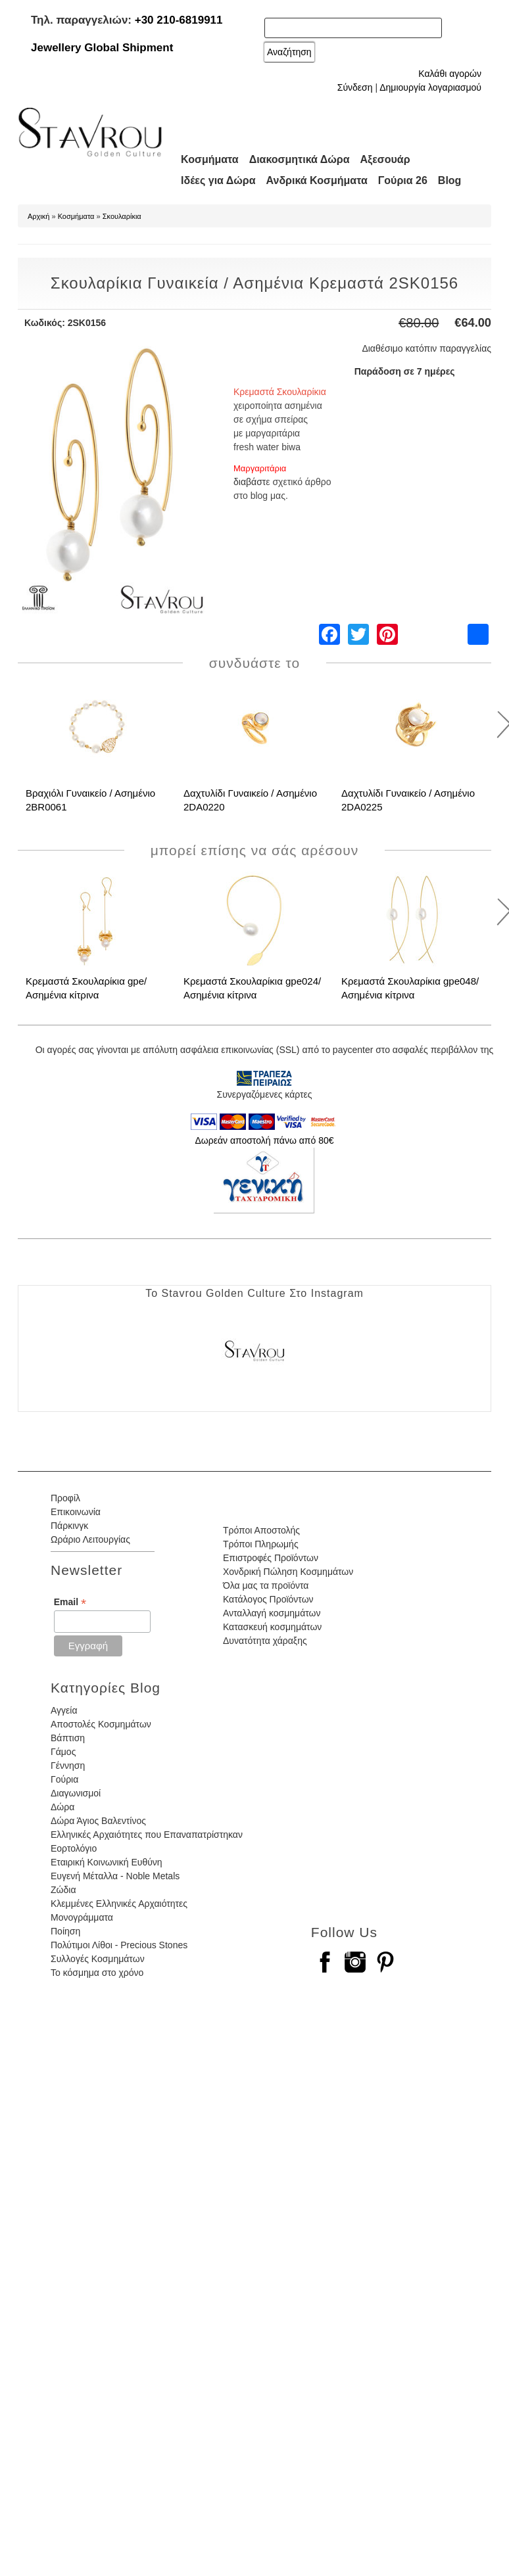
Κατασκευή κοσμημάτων (272, 1627)
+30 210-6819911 (179, 20)
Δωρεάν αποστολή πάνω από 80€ (264, 1140)
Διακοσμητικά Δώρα (299, 159)
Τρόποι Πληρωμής (261, 1544)
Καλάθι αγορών (449, 73)
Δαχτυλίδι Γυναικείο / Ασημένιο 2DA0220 (250, 799)
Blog (450, 180)
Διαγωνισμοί (76, 1793)
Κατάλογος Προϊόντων (268, 1599)
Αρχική (38, 216)
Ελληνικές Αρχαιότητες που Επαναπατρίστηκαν (147, 1834)
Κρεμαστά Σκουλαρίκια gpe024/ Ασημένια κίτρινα (252, 987)
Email (70, 1602)
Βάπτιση (68, 1738)
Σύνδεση (355, 87)
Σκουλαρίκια (122, 216)
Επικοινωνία (76, 1512)
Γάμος (63, 1751)
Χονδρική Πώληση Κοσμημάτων (288, 1571)
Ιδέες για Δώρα (218, 180)
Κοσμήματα (210, 159)
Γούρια (64, 1779)
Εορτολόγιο (74, 1848)
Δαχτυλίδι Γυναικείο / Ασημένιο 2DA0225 (408, 799)
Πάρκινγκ (69, 1525)
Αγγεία (64, 1710)
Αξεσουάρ (385, 159)
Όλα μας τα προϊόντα (265, 1585)
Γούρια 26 (402, 180)
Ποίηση (65, 1931)
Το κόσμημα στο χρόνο (97, 1972)
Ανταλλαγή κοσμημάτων (272, 1613)
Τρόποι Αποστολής (261, 1530)
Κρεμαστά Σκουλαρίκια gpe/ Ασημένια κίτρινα (86, 987)
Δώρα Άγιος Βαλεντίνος (98, 1820)
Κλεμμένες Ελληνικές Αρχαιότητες (119, 1903)
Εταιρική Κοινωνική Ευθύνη (106, 1862)
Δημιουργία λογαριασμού (430, 87)
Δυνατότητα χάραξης (265, 1640)
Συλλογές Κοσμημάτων (98, 1959)
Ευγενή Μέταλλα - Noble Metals (115, 1876)
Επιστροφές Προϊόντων (270, 1558)
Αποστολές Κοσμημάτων (101, 1724)
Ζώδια (63, 1890)
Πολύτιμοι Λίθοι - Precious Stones (119, 1945)
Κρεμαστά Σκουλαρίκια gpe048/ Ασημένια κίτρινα (410, 987)
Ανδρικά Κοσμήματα (317, 180)
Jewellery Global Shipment (102, 47)
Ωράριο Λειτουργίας (90, 1539)
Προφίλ (65, 1498)
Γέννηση (68, 1765)
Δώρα (62, 1807)
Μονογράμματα (82, 1917)
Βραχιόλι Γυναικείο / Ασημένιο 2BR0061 (90, 799)
